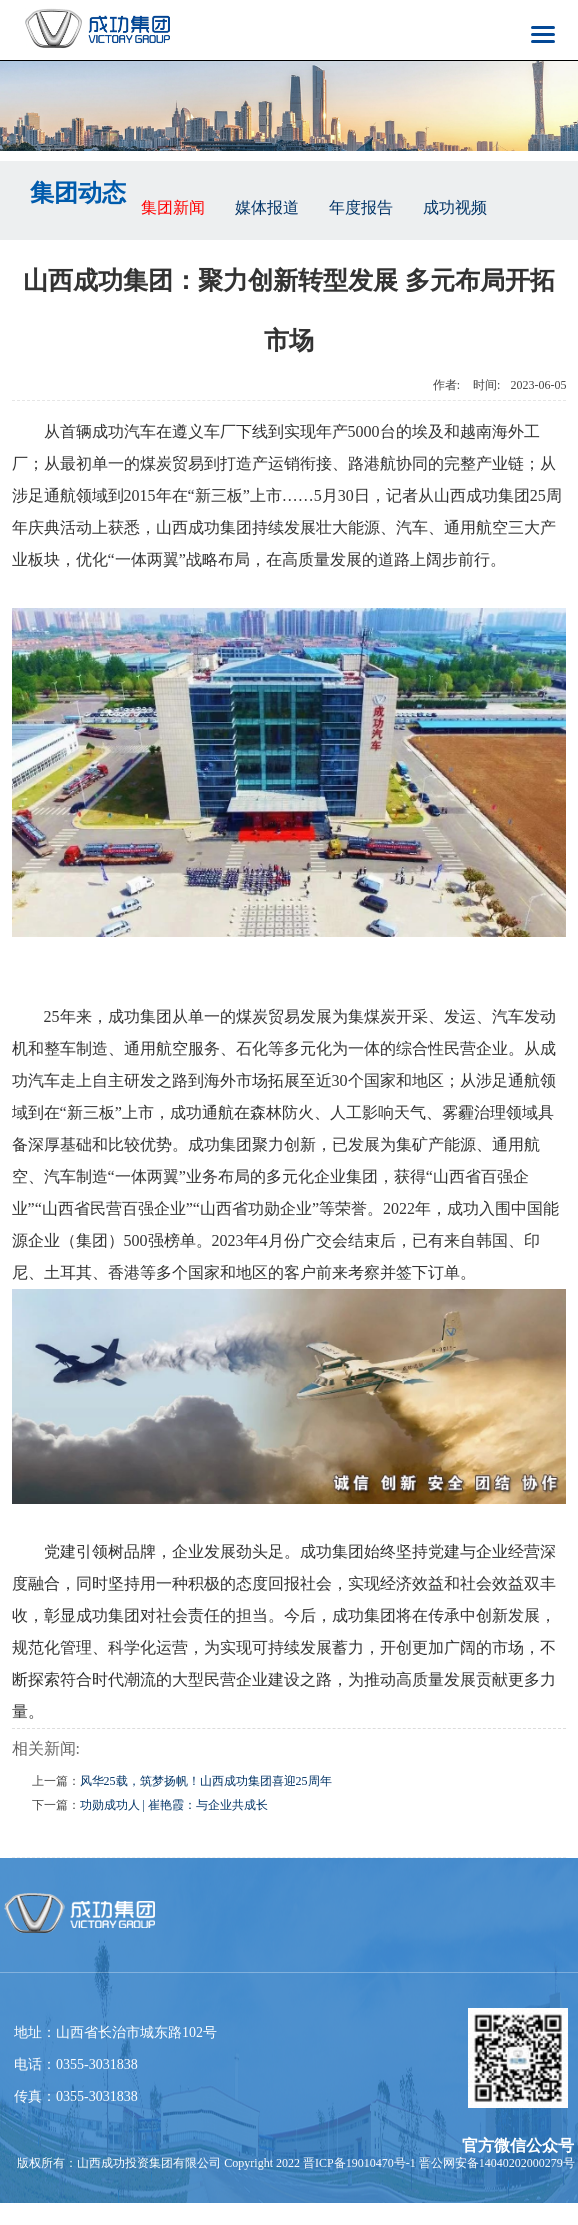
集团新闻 (173, 207)
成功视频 (455, 207)
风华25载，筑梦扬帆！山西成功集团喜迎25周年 (206, 1781)
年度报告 (361, 207)
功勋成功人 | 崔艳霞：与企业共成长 (174, 1805)
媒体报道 (267, 207)
